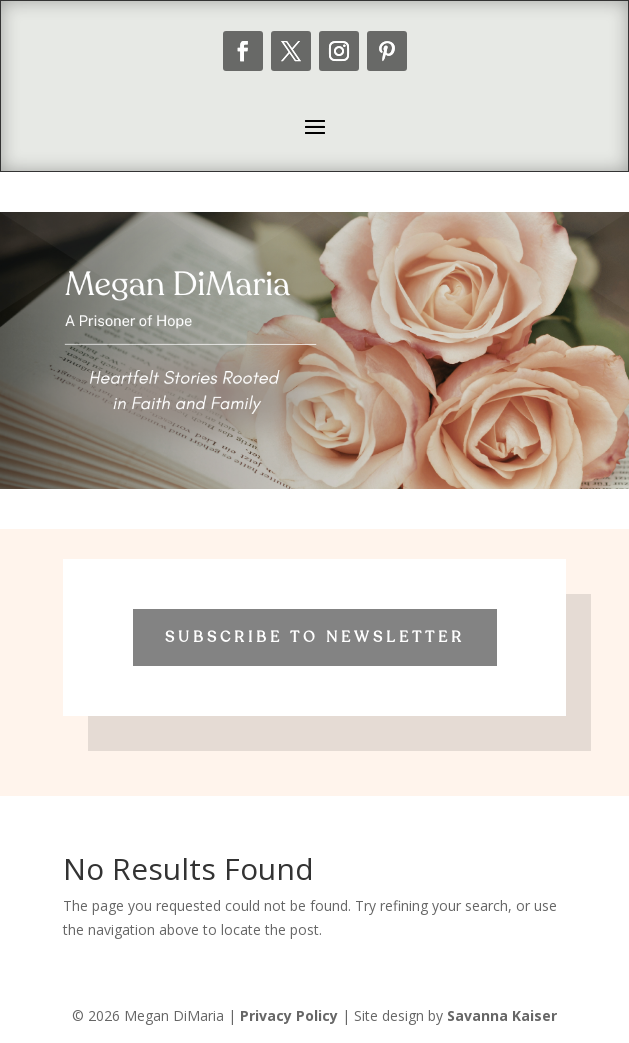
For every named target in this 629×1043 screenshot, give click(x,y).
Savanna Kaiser (502, 1015)
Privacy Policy (289, 1015)
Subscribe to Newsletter (315, 637)
